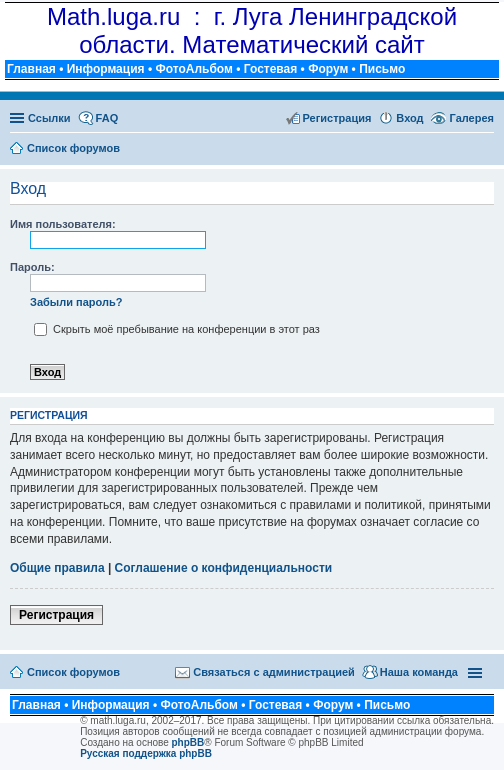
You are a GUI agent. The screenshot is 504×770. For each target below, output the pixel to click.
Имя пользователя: (63, 224)
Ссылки (49, 118)
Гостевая (271, 69)
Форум (328, 69)
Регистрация (56, 615)
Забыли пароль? (76, 302)
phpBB (188, 742)
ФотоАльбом (193, 69)
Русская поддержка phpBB (146, 753)
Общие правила (57, 568)
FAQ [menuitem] (107, 118)
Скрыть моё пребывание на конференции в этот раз (177, 329)
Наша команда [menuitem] (419, 672)
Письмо (382, 69)
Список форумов (73, 672)
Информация (106, 69)
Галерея (472, 118)
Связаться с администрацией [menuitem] (274, 672)
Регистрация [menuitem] (337, 118)
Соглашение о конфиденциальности (224, 568)
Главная (31, 69)
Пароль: (32, 267)
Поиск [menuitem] (487, 150)
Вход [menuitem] (409, 118)
